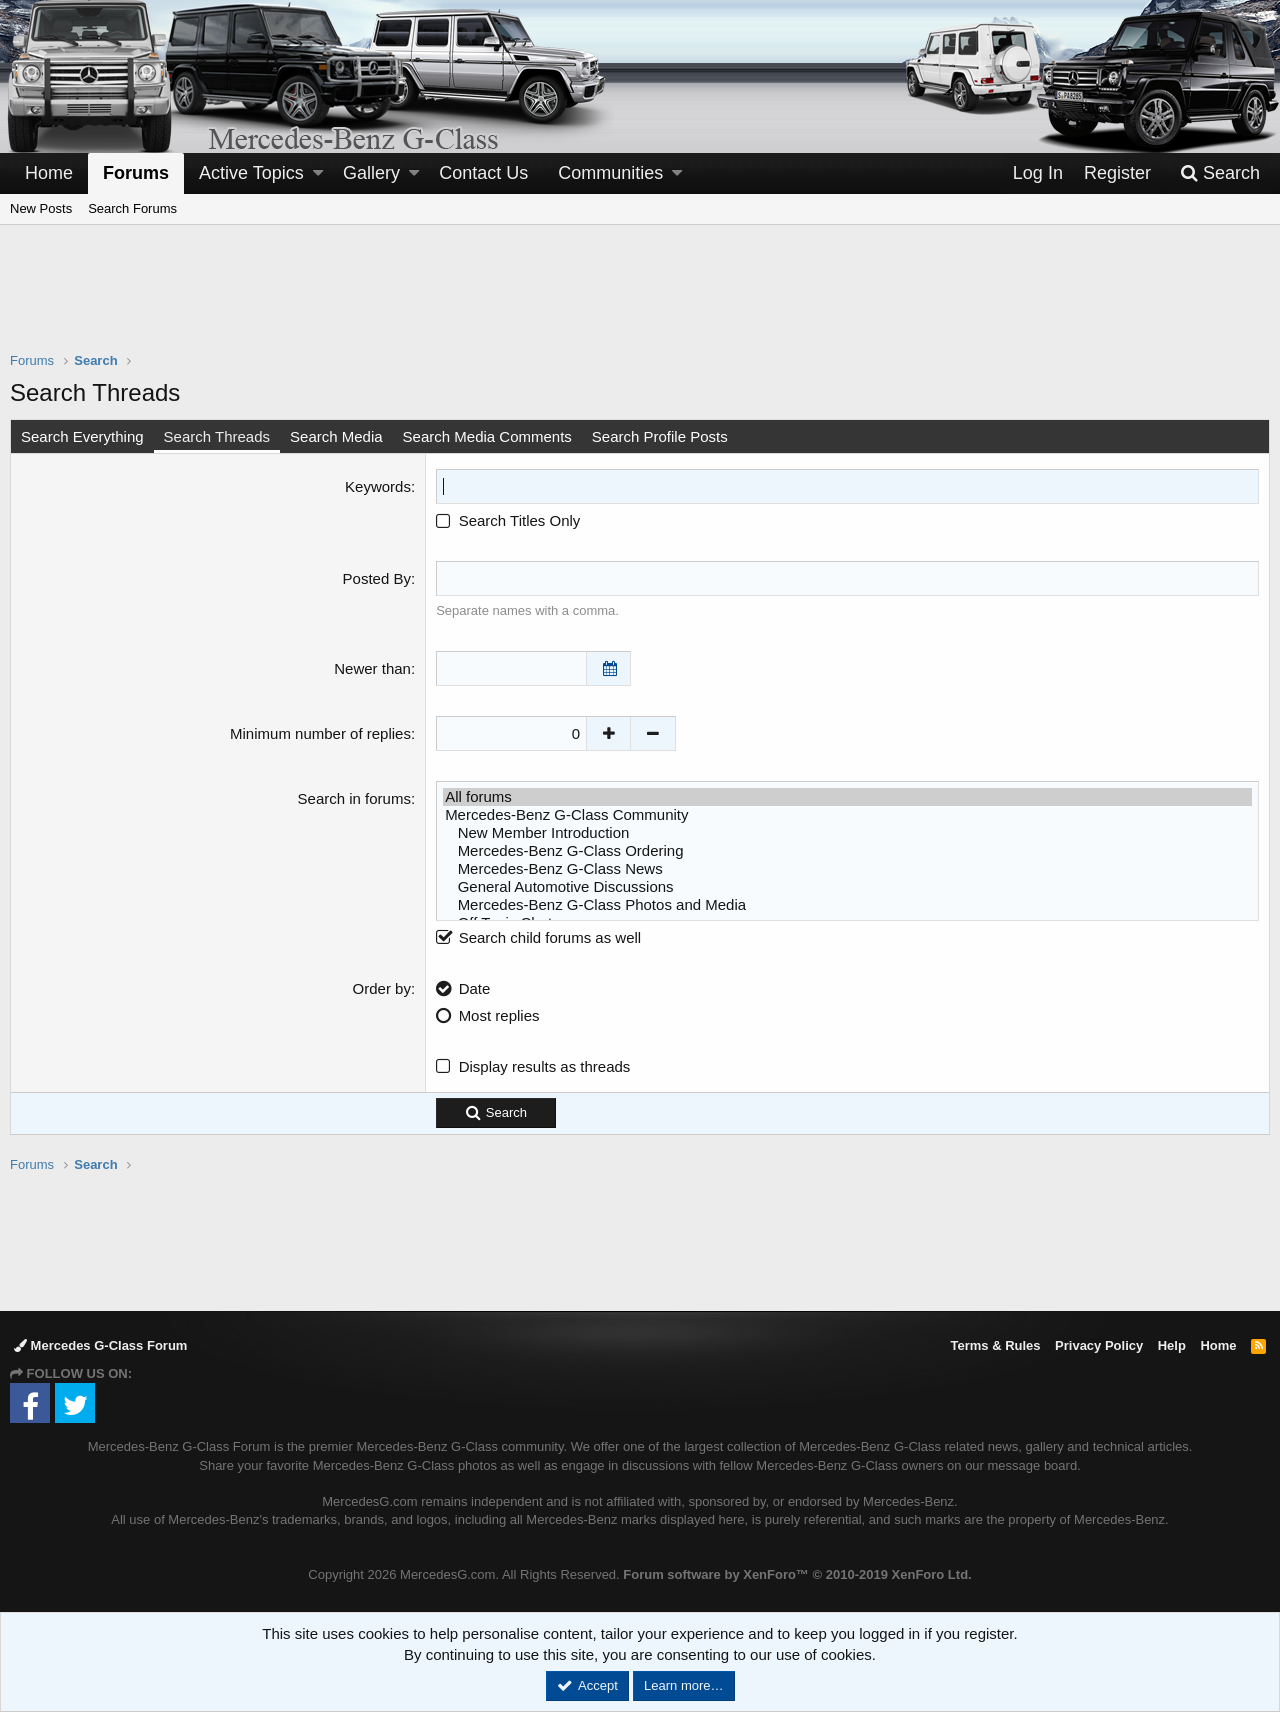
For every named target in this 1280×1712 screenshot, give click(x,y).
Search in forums (354, 798)
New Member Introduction (847, 833)
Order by (382, 988)
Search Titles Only (508, 520)
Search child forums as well (538, 937)
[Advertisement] (640, 301)
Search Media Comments (487, 436)
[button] (318, 173)
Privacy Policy (1099, 1345)
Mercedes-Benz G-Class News (847, 869)
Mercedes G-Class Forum (100, 1345)
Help (1172, 1345)
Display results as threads (545, 1066)
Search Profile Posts (660, 436)
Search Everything (82, 436)
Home (49, 173)
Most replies (499, 1015)
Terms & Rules (995, 1345)
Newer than (372, 668)
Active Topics (251, 173)
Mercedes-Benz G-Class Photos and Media (847, 905)
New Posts (41, 208)
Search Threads (217, 436)
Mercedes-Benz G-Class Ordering (847, 851)
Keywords (378, 486)
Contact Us (483, 173)
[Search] (1220, 173)
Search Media (336, 436)
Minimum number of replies (320, 733)
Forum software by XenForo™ (797, 1574)
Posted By (377, 578)
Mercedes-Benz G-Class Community (847, 815)
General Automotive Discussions (847, 887)
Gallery (371, 173)
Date (475, 988)
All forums (847, 797)
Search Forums (132, 208)
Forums (136, 173)
